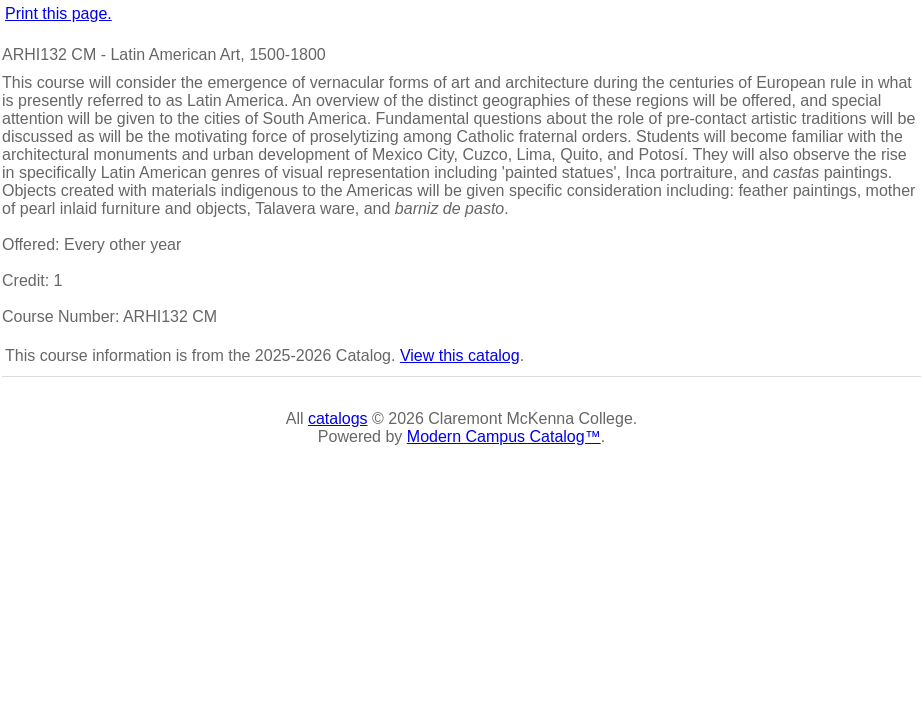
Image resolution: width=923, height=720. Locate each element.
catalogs (338, 418)
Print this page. (58, 13)
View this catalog (460, 355)
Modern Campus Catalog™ (504, 436)
